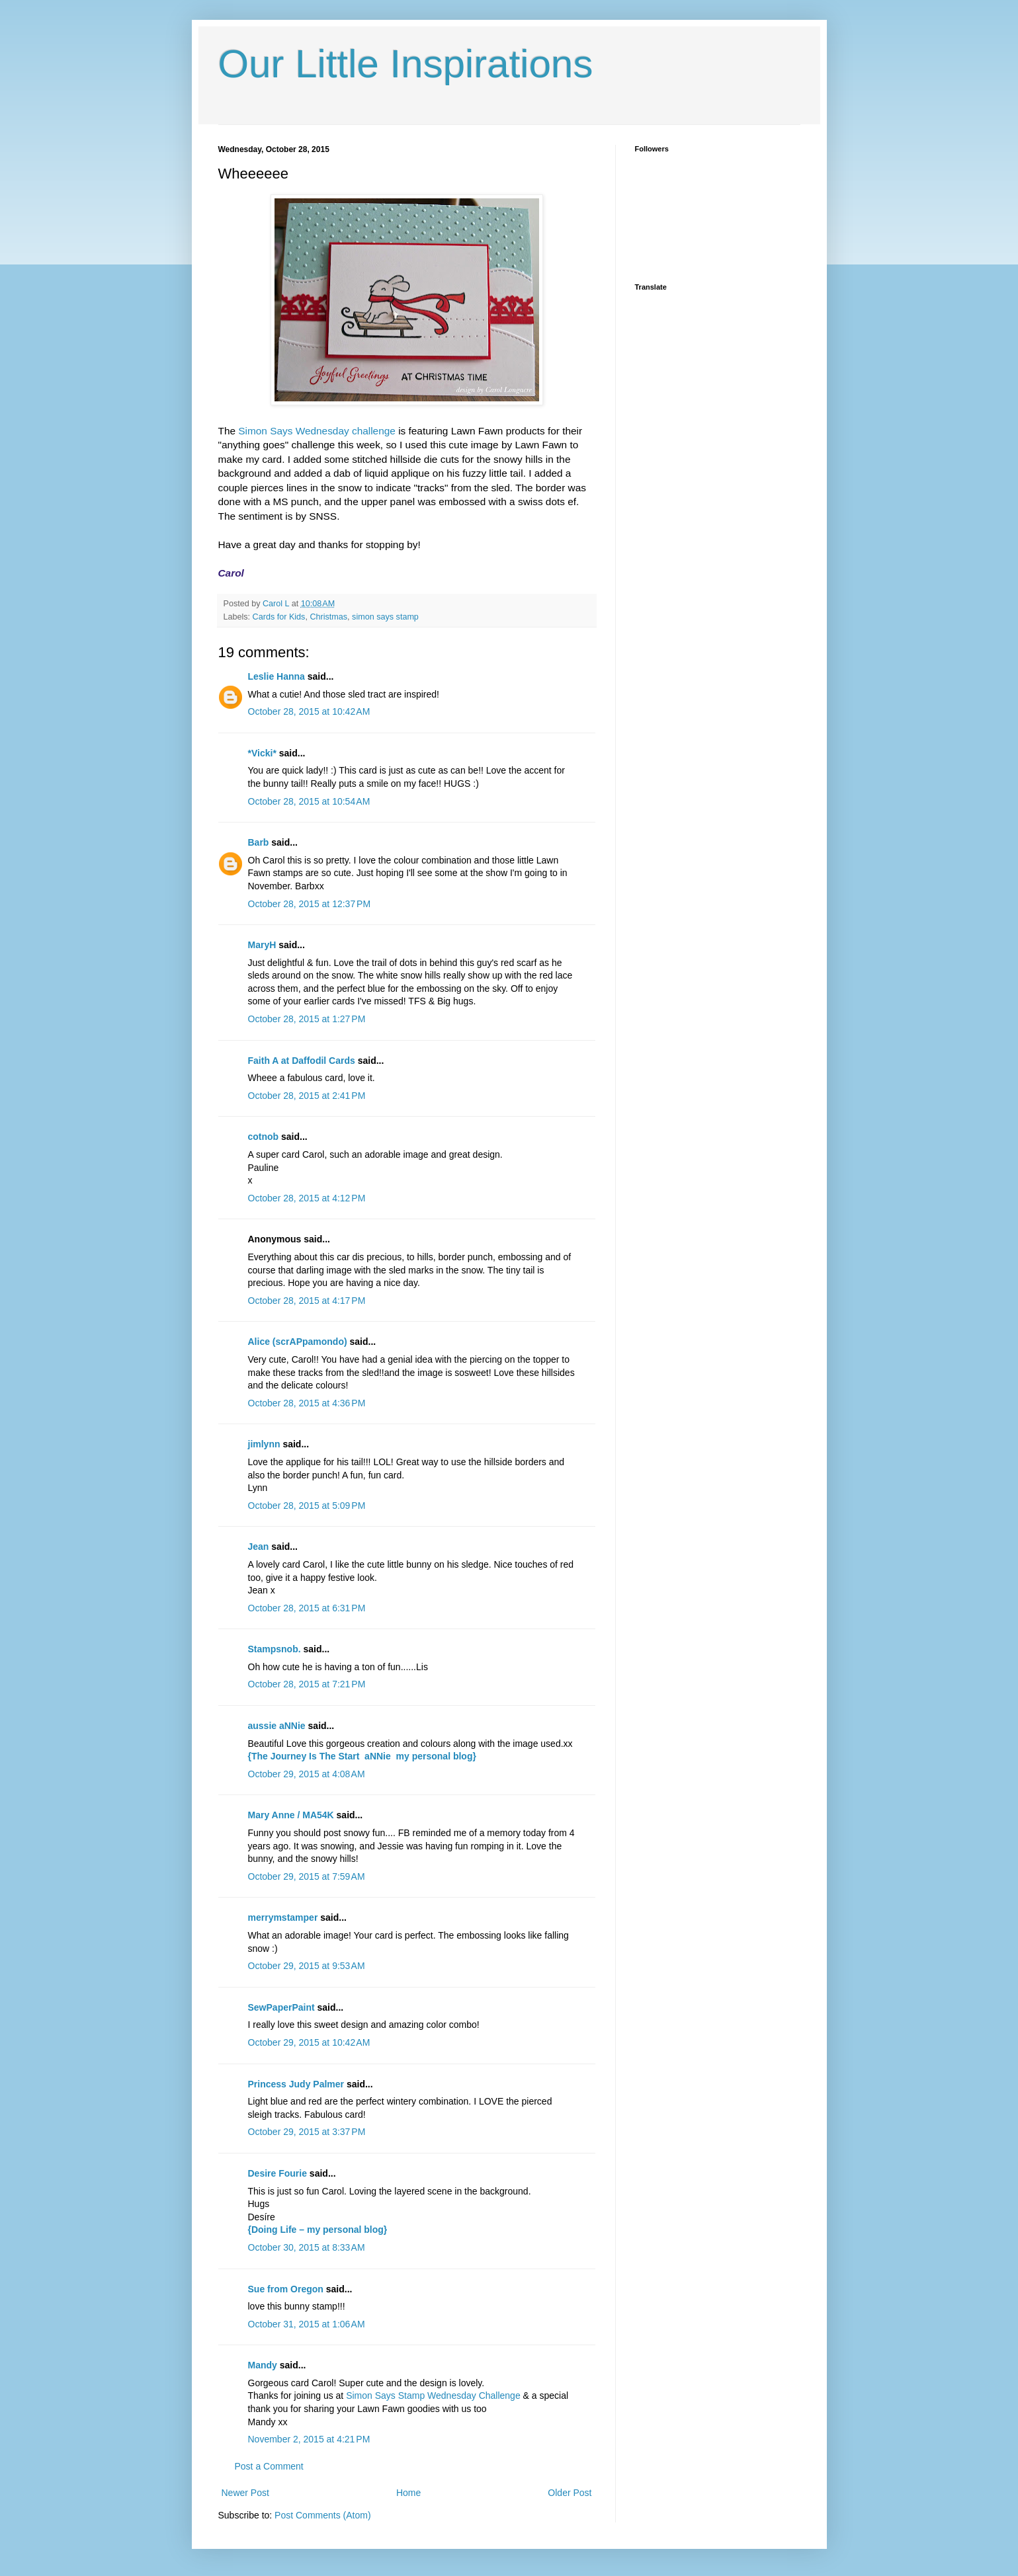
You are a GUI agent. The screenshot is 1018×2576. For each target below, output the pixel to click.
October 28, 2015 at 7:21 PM (307, 1684)
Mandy (262, 2365)
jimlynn (264, 1444)
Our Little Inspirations (405, 64)
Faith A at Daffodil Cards (301, 1060)
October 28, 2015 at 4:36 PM (307, 1403)
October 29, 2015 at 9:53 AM (306, 1965)
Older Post (569, 2492)
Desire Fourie (277, 2173)
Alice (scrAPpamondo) (297, 1341)
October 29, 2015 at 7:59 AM (306, 1876)
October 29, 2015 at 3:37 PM (307, 2131)
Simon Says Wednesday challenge (317, 430)
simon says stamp (385, 617)
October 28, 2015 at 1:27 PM (307, 1019)
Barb (258, 842)
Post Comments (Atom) (322, 2515)
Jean (258, 1546)
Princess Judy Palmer (296, 2084)
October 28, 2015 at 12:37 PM (309, 904)
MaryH (262, 945)
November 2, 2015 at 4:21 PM (309, 2439)
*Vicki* (262, 753)
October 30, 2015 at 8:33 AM (306, 2247)
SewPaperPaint (281, 2007)
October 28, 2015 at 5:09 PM (307, 1505)
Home (408, 2492)
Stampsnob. (274, 1649)
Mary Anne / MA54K (291, 1815)
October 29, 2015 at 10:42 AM (309, 2042)
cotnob (263, 1136)
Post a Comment (269, 2466)
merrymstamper (283, 1917)
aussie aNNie (277, 1725)
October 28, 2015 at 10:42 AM (309, 711)
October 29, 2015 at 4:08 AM (306, 1774)
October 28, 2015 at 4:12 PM (307, 1198)
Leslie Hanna (276, 676)
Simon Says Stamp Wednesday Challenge (433, 2395)
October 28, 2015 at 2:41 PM (307, 1095)
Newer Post (245, 2492)
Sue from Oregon (285, 2289)
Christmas (328, 617)
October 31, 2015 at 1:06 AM (306, 2324)
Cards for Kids (279, 617)
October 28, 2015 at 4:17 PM (307, 1300)
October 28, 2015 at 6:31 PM (307, 1608)
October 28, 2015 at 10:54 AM (309, 801)
